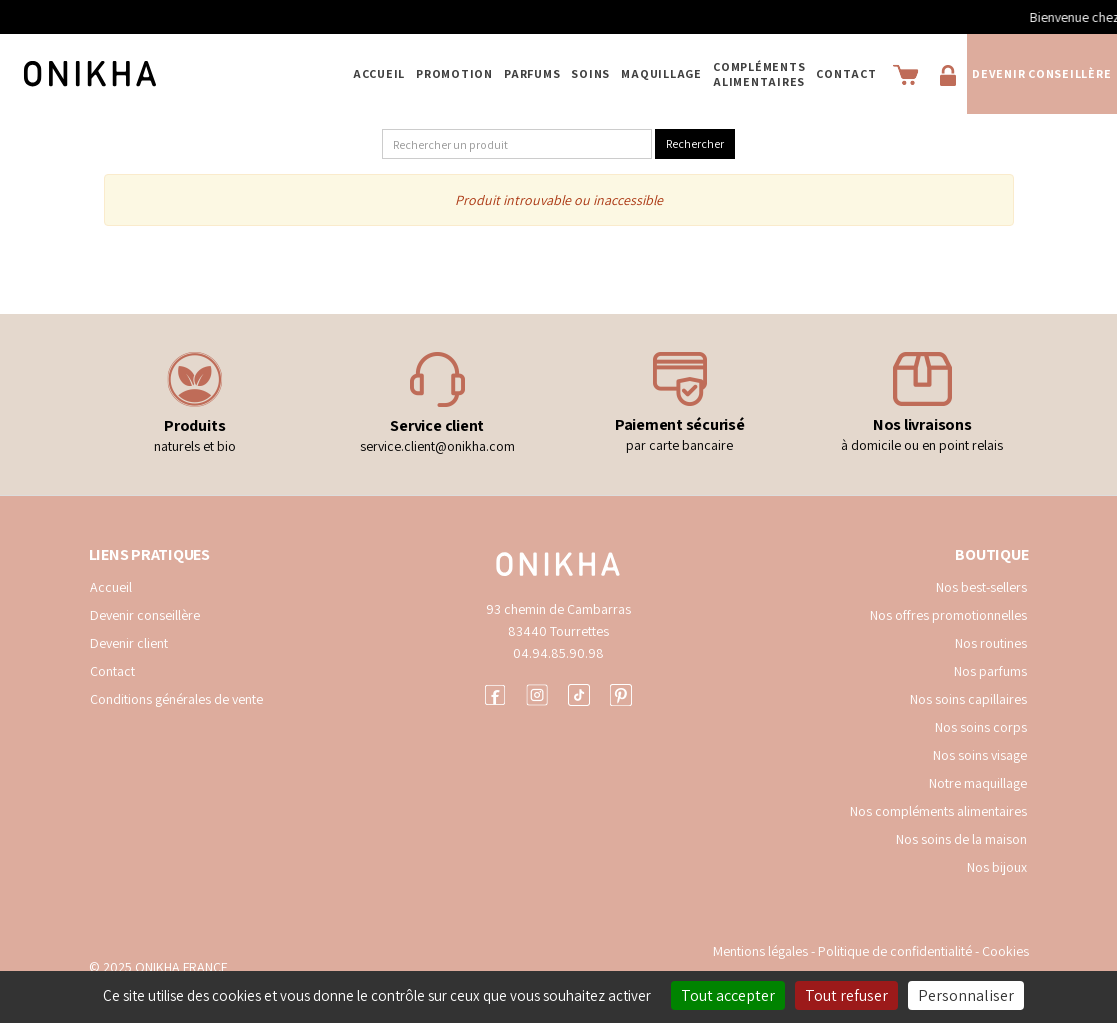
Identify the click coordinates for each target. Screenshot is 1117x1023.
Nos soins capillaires (968, 699)
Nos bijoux (997, 867)
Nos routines (991, 643)
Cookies (1005, 951)
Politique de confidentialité (896, 951)
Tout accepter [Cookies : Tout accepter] (728, 995)
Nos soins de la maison (961, 839)
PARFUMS (532, 73)
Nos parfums (990, 671)
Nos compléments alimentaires (938, 811)
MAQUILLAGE (661, 73)
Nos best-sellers (981, 587)
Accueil (379, 73)
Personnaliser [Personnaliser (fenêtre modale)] (966, 995)
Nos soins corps (981, 727)
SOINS (590, 73)
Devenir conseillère (1041, 73)
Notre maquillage (978, 783)
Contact (846, 73)
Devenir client (129, 643)
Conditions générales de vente (176, 699)
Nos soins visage (980, 755)
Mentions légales (760, 951)
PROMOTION (454, 73)
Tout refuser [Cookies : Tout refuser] (846, 995)
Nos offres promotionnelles (948, 615)
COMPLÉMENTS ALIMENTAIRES (759, 74)
